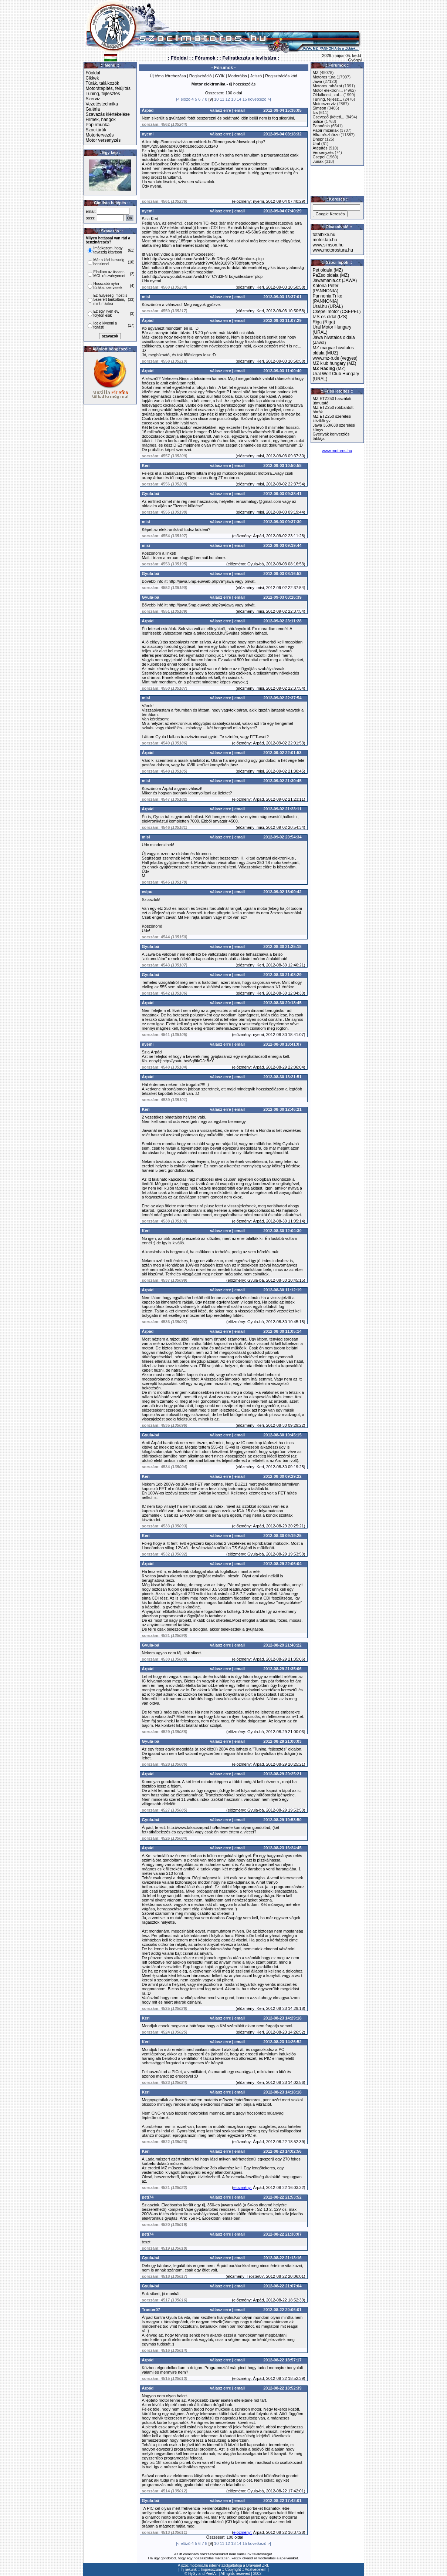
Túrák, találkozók (102, 83)
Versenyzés (323, 152)
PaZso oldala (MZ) (331, 275)
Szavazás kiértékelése (108, 114)
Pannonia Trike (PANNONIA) (327, 298)
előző (185, 99)
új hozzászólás (242, 84)
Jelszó (256, 76)
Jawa (317, 81)
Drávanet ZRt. (257, 2565)
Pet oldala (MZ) (328, 270)
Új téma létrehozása (168, 76)
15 (245, 99)
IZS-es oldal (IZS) (330, 316)
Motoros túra (324, 77)
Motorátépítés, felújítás (108, 88)
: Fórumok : (205, 58)
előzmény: (242, 201)
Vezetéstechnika (102, 104)
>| (269, 99)
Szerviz (93, 98)
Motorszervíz (324, 103)
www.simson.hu (328, 245)
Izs (315, 112)
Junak (318, 161)
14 (239, 99)
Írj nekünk (189, 2569)
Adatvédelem (255, 2569)
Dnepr (318, 139)
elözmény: (242, 2187)
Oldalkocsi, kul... (327, 95)
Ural (316, 143)
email (239, 110)
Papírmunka (98, 124)
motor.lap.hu (325, 239)
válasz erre (220, 110)
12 (228, 99)
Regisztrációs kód (281, 76)
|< (177, 99)
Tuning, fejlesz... (327, 99)
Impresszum (211, 2569)
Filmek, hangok (101, 119)
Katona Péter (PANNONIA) (326, 288)
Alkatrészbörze (326, 134)
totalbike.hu (324, 234)
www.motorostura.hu (333, 250)
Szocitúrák (96, 129)
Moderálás (237, 76)
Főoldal (93, 72)
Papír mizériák (326, 130)
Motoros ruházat (327, 86)
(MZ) (329, 368)
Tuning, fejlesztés (103, 93)
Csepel (319, 157)
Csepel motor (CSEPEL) (337, 311)
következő (257, 99)
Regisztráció (200, 76)
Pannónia (321, 126)
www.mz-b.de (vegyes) (335, 358)
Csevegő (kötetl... (329, 117)
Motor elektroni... (328, 90)
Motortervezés (100, 135)
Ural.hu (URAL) (328, 306)
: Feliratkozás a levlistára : (249, 58)
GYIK (219, 76)
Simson (319, 108)
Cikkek (92, 78)
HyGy (192, 2574)
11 (222, 99)
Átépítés (320, 148)
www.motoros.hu (337, 450)
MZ (316, 72)
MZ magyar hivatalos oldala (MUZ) (333, 350)
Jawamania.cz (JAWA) (335, 280)
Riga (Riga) (324, 321)
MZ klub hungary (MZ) (334, 363)
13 (233, 99)
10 (216, 99)
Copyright (233, 2569)
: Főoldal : (179, 58)
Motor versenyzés (103, 140)
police (318, 121)
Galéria (93, 109)
